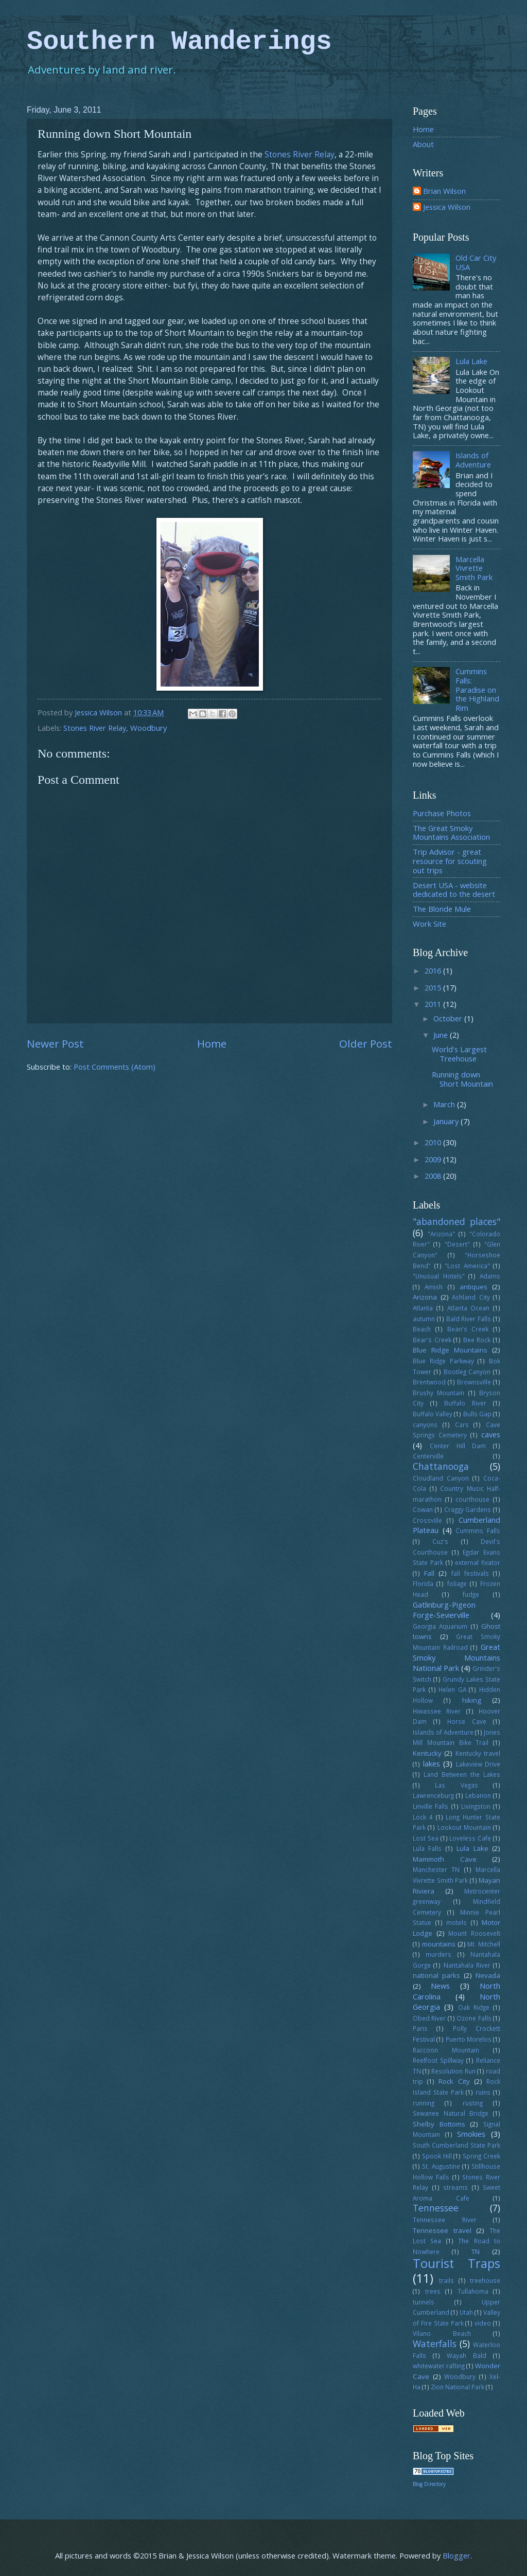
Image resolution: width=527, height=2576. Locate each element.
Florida (423, 1583)
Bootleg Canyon (467, 1371)
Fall (429, 1573)
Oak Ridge (473, 2007)
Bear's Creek (432, 1340)
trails (446, 2280)
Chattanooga (441, 1466)
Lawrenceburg (433, 1795)
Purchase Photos (442, 813)
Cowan (423, 1509)
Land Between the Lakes (462, 1774)
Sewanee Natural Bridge (450, 2113)
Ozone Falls (473, 2018)
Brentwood (429, 1382)
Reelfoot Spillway (438, 2060)
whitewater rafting (439, 2366)
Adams (490, 1276)
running (423, 2103)
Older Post (365, 1043)
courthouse (472, 1499)
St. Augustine (441, 2166)
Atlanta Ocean (468, 1308)
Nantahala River (467, 1965)
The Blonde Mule (442, 909)
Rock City (453, 2081)
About (423, 144)
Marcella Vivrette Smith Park (474, 568)
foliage (457, 1583)
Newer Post (55, 1043)
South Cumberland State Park (456, 2145)
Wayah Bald (466, 2355)
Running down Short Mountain (462, 1079)
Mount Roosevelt (474, 1933)
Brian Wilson (444, 191)
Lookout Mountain (464, 1827)
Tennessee (436, 2208)
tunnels (423, 2302)
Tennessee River (445, 2219)
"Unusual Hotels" (439, 1276)
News (440, 1985)
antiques (473, 1286)
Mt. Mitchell (483, 1944)
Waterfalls (434, 2343)
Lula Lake (471, 361)
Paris (420, 2028)
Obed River (429, 2018)
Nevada (488, 1975)
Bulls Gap (477, 1414)
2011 (434, 1004)
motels (456, 1922)
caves (490, 1434)
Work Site (429, 923)
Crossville (427, 1520)
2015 (434, 987)
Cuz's (440, 1541)
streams (455, 2187)
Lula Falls (427, 1848)
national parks (436, 1975)
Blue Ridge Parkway (443, 1361)
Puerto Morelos (468, 2039)
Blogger (456, 2555)
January (447, 1121)
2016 (434, 970)
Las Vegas (456, 1785)
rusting (473, 2103)
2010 (434, 1142)
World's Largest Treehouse (459, 1054)
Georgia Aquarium (440, 1626)
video (483, 2323)
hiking (471, 1700)
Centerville (428, 1456)
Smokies (471, 2134)
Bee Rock (477, 1340)
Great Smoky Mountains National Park (456, 1657)
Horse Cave (466, 1721)
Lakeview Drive (478, 1764)
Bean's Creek (468, 1329)
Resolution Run (453, 2071)
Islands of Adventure (473, 460)
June (441, 1035)
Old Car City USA (475, 262)
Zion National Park (457, 2387)
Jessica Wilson (446, 207)
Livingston (475, 1806)
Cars (462, 1424)
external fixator (477, 1562)
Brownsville (474, 1382)
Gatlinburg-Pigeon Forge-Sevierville (444, 1609)
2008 (434, 1175)
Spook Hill (437, 2156)
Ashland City (471, 1297)
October (448, 1018)
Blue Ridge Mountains (450, 1350)
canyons (425, 1424)
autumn (424, 1318)
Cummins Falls (477, 1530)
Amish (434, 1287)
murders (438, 1954)
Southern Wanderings (179, 42)
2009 (434, 1159)
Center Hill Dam (458, 1446)
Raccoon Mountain (446, 2050)
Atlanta (423, 1308)
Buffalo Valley (432, 1414)
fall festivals (470, 1573)
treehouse (485, 2280)
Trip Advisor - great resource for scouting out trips (450, 860)
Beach (422, 1329)
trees (433, 2291)
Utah (466, 2312)
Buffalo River (465, 1403)
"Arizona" (441, 1234)
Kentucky (427, 1753)
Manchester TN (436, 1869)
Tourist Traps (456, 2263)
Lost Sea (425, 1838)
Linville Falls (430, 1806)
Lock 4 (423, 1817)
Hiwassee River (437, 1711)
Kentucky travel (477, 1753)
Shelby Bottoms (439, 2124)
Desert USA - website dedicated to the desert (454, 889)
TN (475, 2251)
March (445, 1104)
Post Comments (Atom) (114, 1066)
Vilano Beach (442, 2333)
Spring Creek (481, 2156)
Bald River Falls (468, 1318)
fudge (471, 1594)
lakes (431, 1763)
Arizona (425, 1297)
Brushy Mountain (438, 1393)
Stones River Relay (300, 154)
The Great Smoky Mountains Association (451, 832)
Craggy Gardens (467, 1509)
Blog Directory (429, 2484)
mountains (438, 1944)
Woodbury (148, 728)
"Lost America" (467, 1266)
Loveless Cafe (470, 1838)
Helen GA (452, 1689)
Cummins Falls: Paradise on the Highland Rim (477, 689)
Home (211, 1043)
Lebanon (478, 1795)
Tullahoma (473, 2291)
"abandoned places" (456, 1221)
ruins (483, 2092)
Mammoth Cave (445, 1859)
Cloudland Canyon (441, 1478)
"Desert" (457, 1244)
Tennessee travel (442, 2230)
